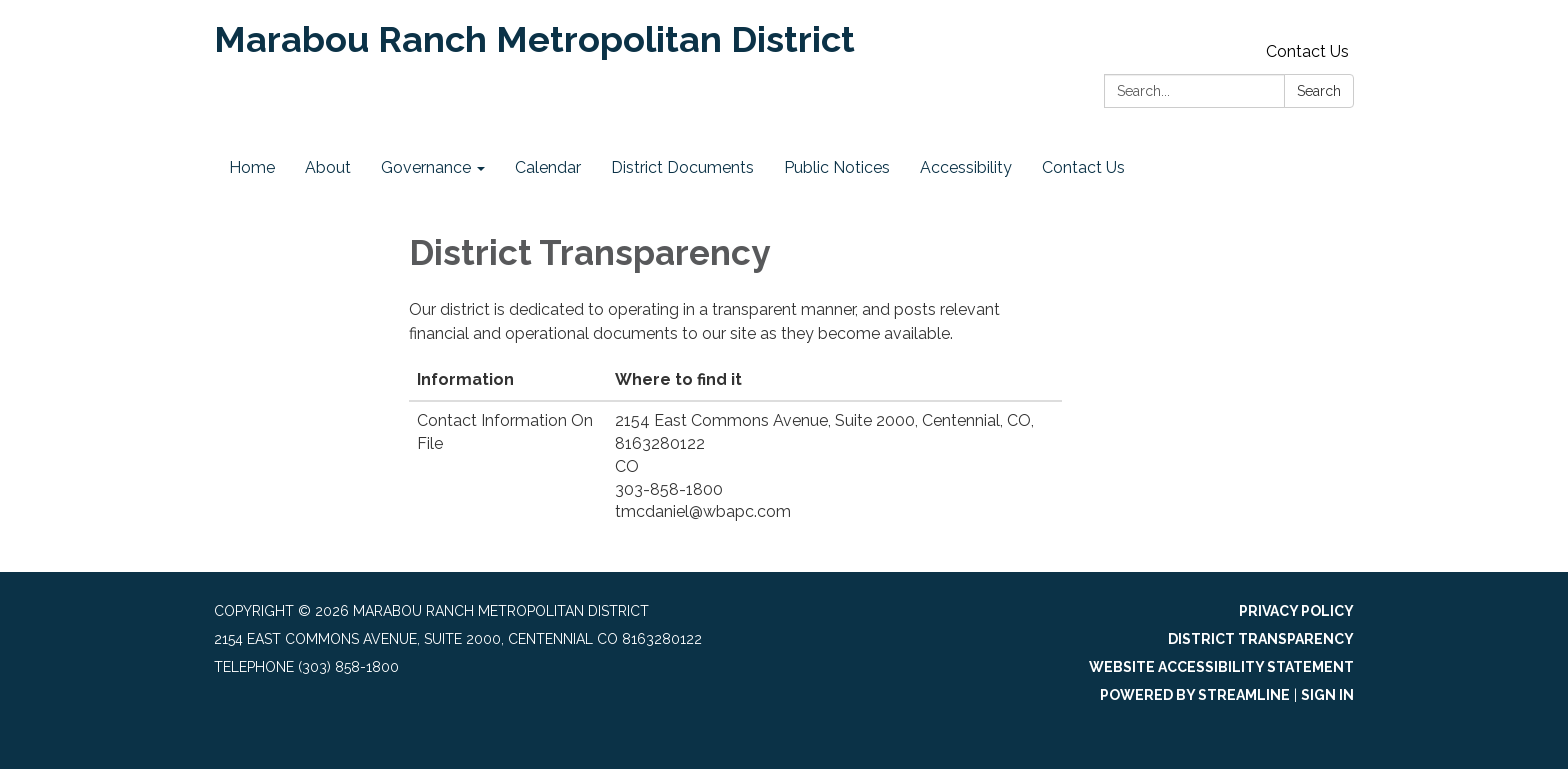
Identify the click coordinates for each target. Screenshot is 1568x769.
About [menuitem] (328, 167)
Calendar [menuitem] (548, 167)
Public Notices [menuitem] (837, 167)
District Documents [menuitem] (682, 167)
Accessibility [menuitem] (966, 167)
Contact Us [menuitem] (1083, 167)
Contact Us (1307, 51)
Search (1319, 91)
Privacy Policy (1296, 611)
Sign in (1327, 695)
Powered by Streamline (1195, 695)
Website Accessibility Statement (1221, 667)
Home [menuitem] (252, 167)
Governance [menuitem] (426, 167)
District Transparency (1261, 639)
